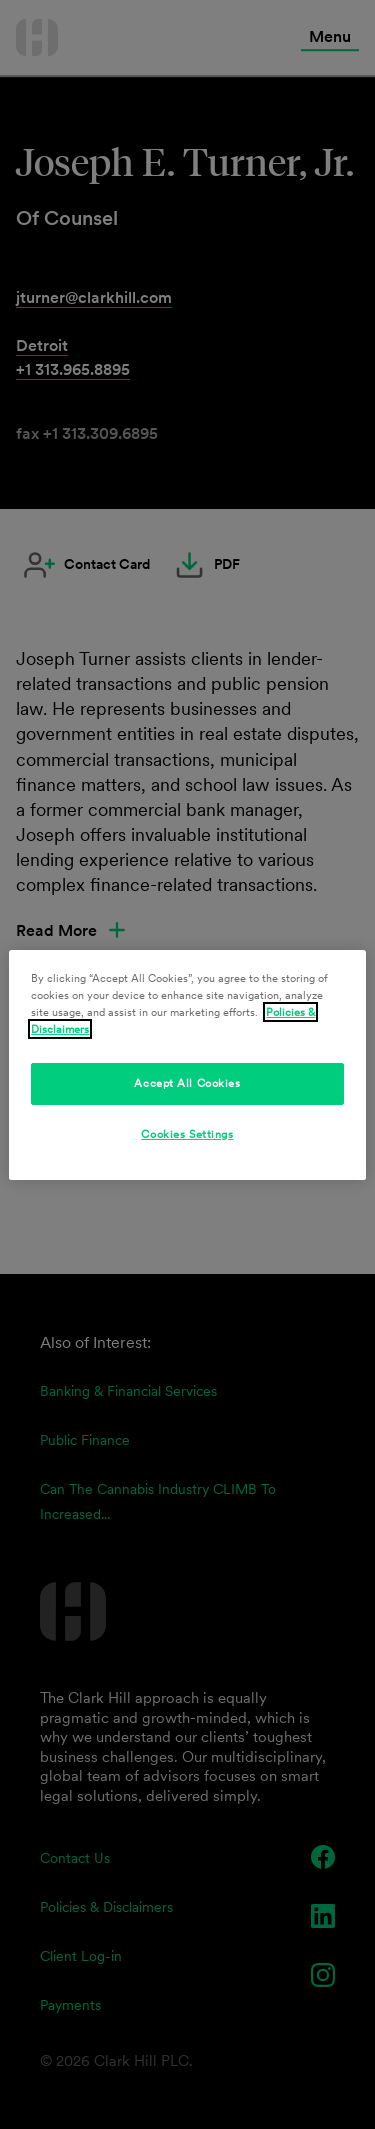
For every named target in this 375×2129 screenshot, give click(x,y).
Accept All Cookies (187, 1083)
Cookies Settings (187, 1134)
